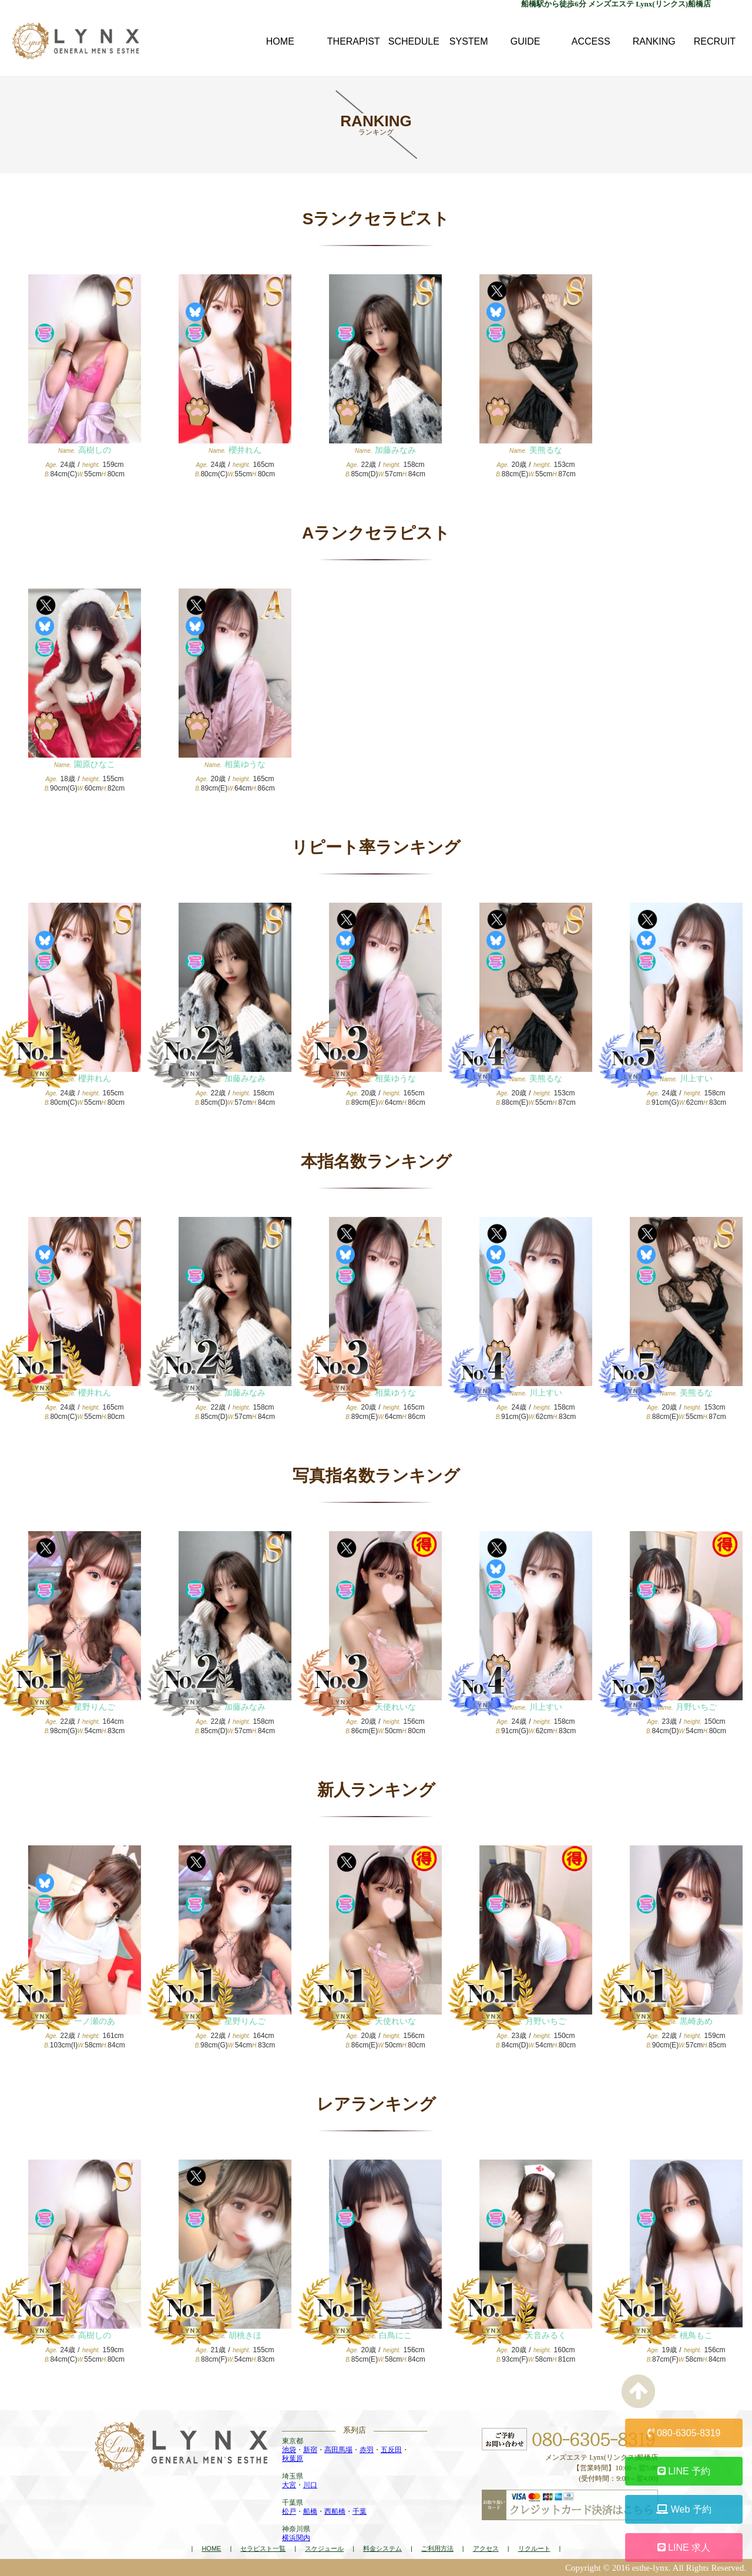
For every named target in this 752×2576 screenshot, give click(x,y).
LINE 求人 (683, 2548)
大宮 (289, 2485)
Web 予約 (683, 2509)
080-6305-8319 (684, 2433)
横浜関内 (296, 2538)
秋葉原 (292, 2458)
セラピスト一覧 (263, 2548)
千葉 (359, 2511)
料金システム (382, 2548)
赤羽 (367, 2450)
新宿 (310, 2450)
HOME (211, 2548)
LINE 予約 (683, 2471)
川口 (310, 2485)
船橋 (310, 2511)
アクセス (486, 2548)
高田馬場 (338, 2450)
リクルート (534, 2548)
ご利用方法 (437, 2548)
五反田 (391, 2450)
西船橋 (334, 2511)
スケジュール (324, 2548)
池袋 (289, 2450)
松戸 (289, 2511)
